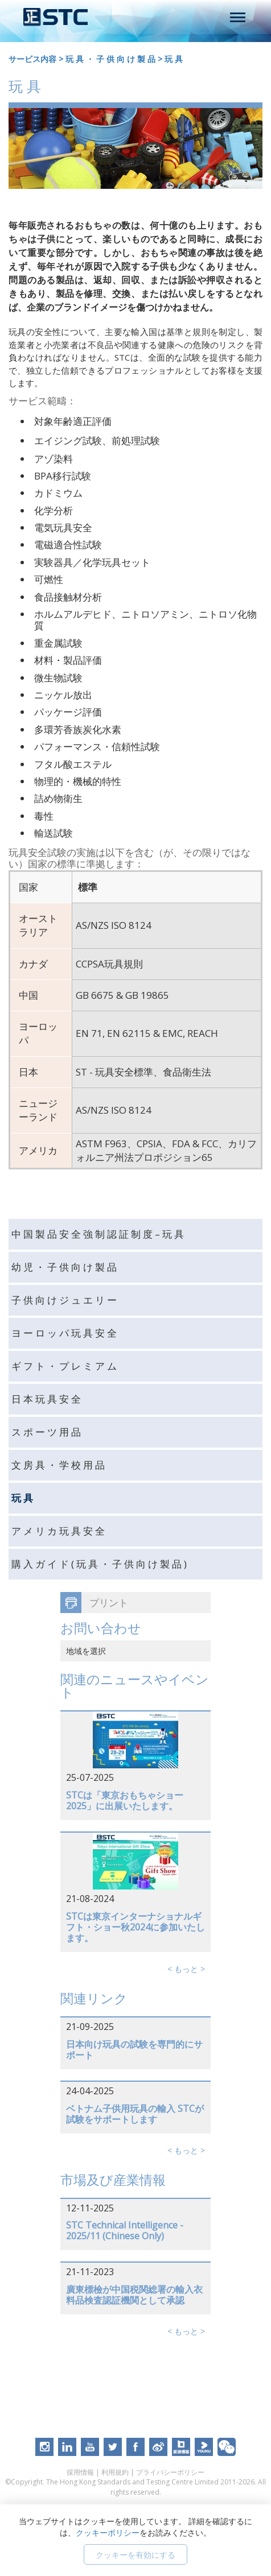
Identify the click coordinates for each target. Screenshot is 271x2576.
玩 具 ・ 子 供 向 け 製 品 (110, 58)
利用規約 (115, 2472)
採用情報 (80, 2472)
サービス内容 (32, 58)
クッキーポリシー (107, 2532)
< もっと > (186, 1968)
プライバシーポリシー (170, 2472)
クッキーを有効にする (135, 2554)
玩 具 (174, 58)
